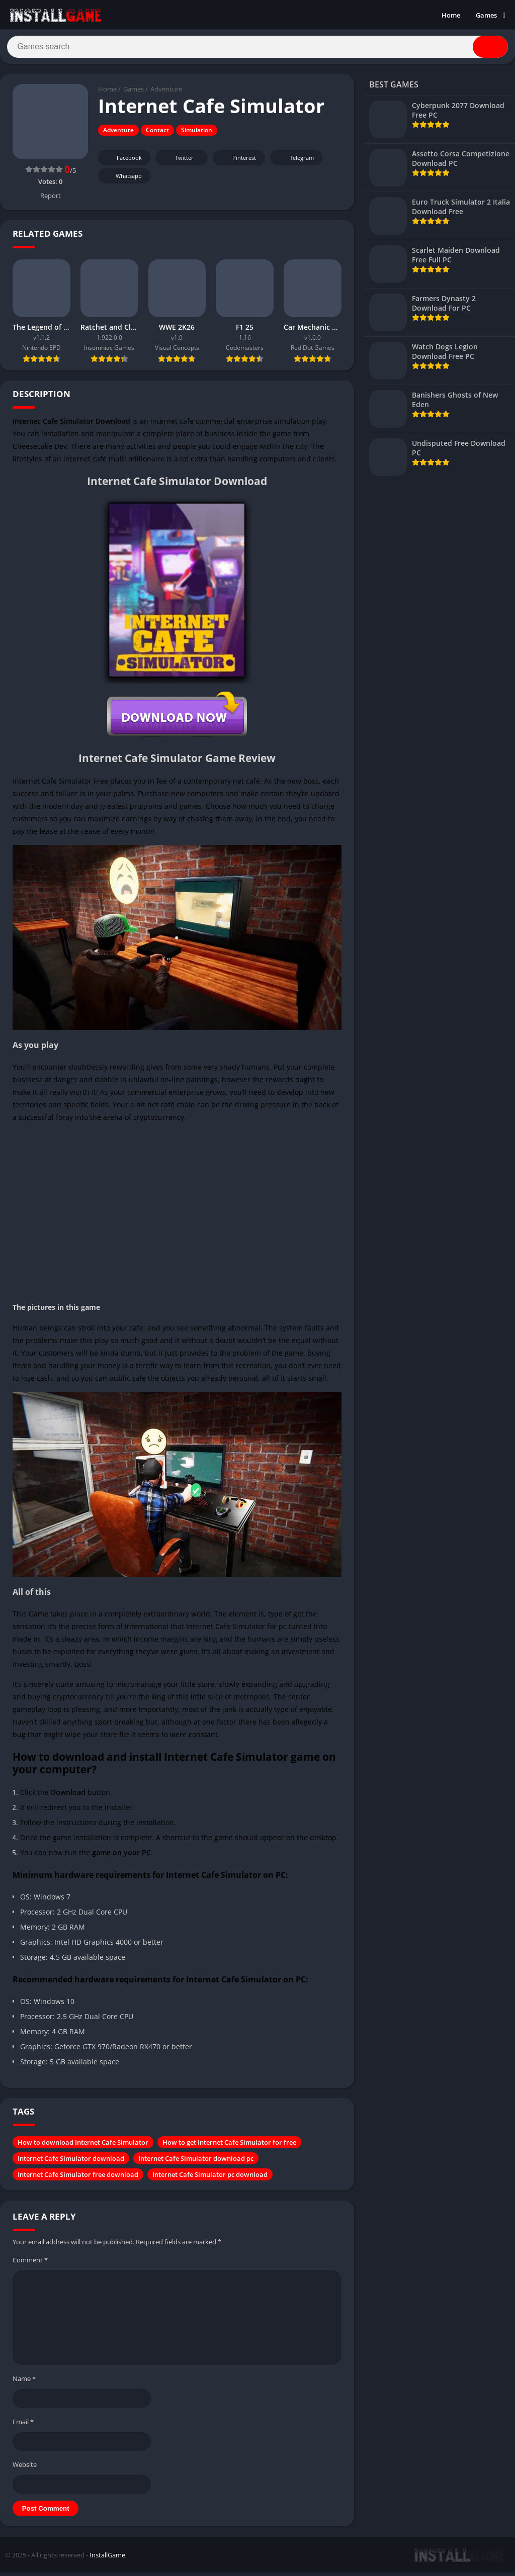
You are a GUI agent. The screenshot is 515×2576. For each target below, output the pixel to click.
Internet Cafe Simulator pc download (210, 2177)
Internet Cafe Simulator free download (78, 2177)
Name (24, 2382)
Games (486, 15)
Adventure (166, 93)
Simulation (196, 134)
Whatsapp (123, 179)
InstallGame (107, 2558)
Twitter (177, 161)
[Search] (257, 49)
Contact (157, 134)
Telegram (295, 161)
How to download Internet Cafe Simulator (83, 2145)
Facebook (123, 161)
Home (451, 15)
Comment (30, 2263)
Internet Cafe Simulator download (71, 2161)
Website (25, 2468)
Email (23, 2425)
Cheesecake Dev (40, 449)
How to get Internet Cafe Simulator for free (229, 2145)
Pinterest (237, 161)
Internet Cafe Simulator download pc (195, 2161)
